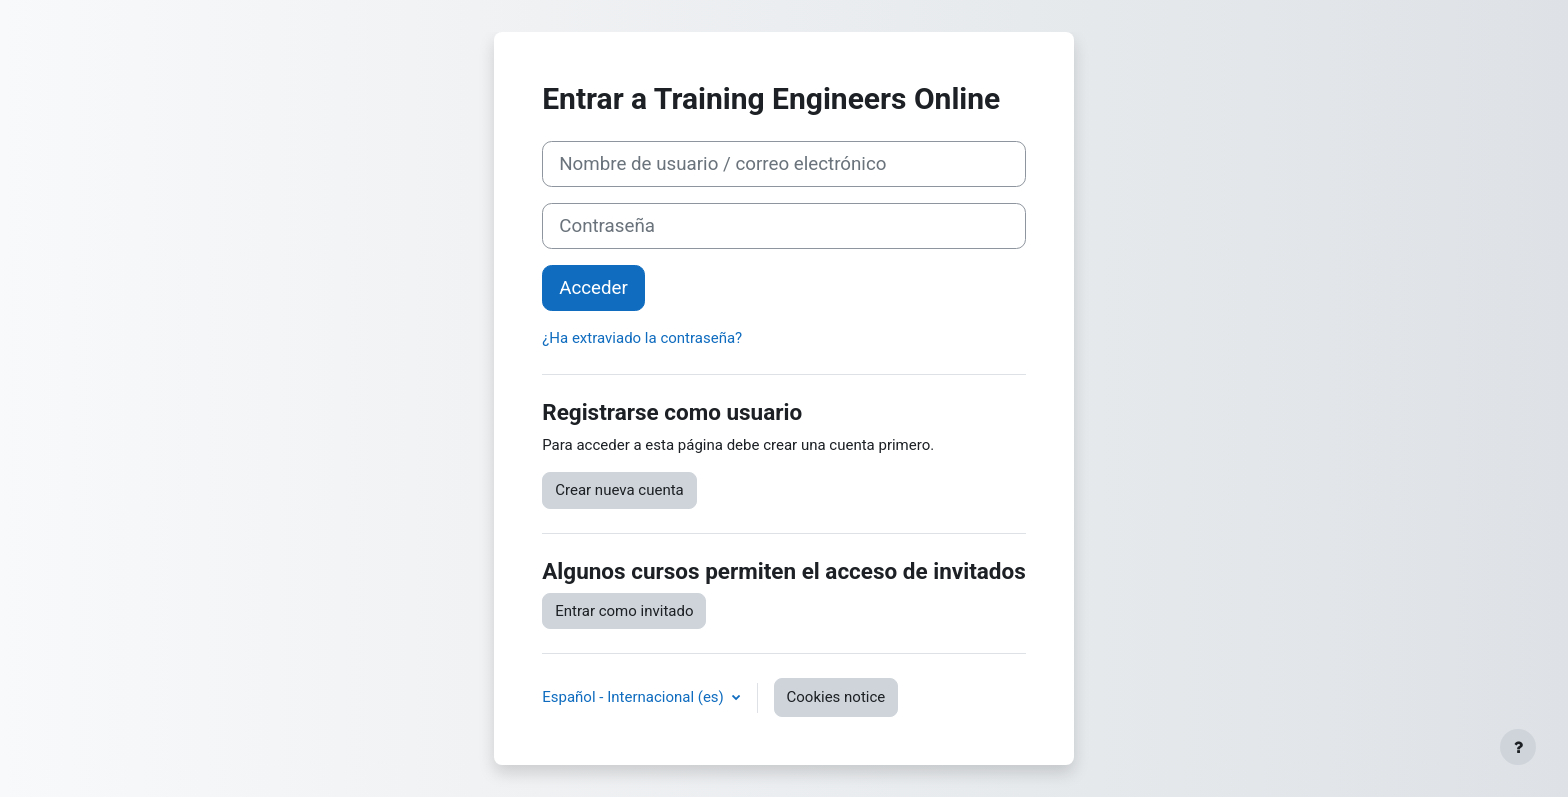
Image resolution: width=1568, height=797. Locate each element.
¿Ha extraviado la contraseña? (642, 338)
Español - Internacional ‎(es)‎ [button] (634, 697)
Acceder (593, 288)
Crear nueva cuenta (619, 490)
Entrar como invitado (624, 611)
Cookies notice (836, 697)
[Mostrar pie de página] (1518, 747)
